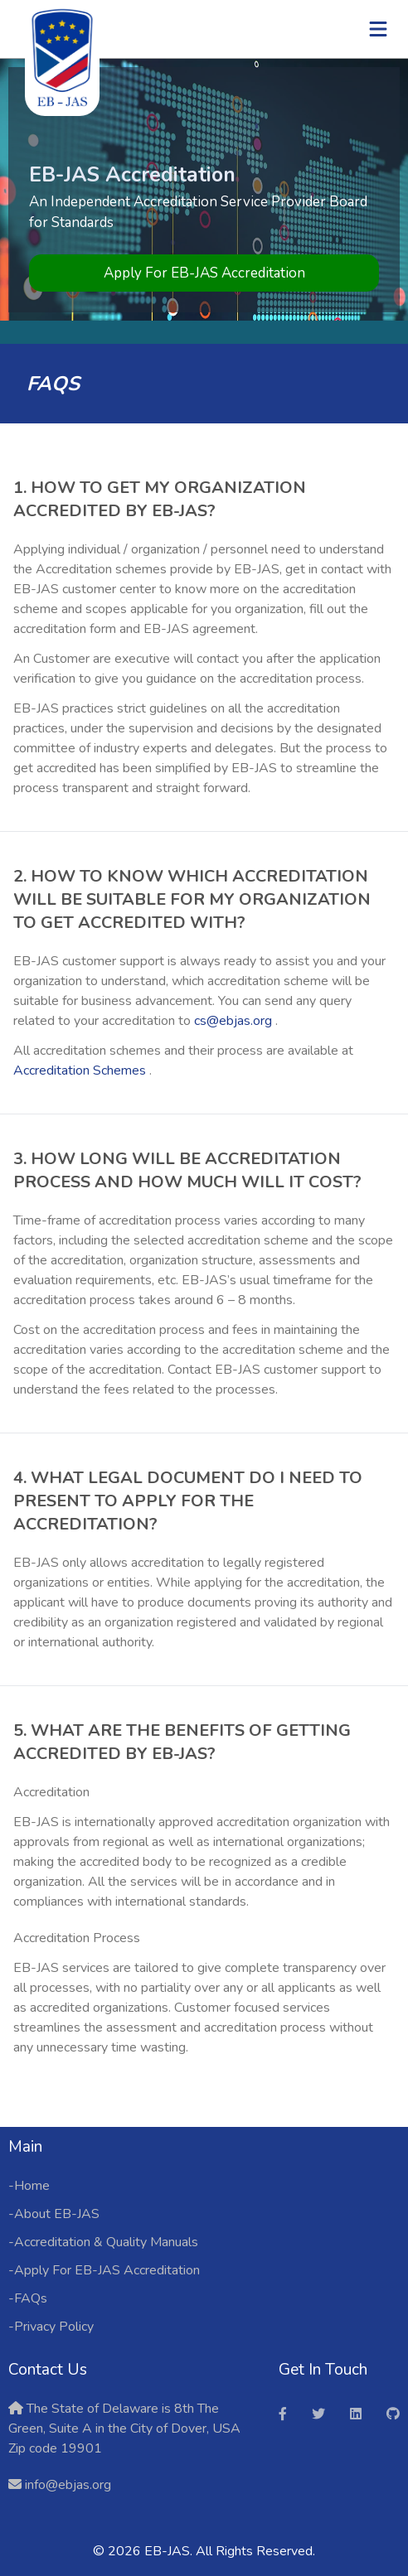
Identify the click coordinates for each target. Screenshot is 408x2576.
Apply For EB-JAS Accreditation (204, 273)
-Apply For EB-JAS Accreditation (104, 2270)
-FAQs (27, 2298)
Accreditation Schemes (81, 1070)
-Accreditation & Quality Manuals (103, 2242)
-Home (29, 2186)
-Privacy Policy (51, 2326)
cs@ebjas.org (234, 1021)
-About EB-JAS (54, 2214)
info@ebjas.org (66, 2485)
